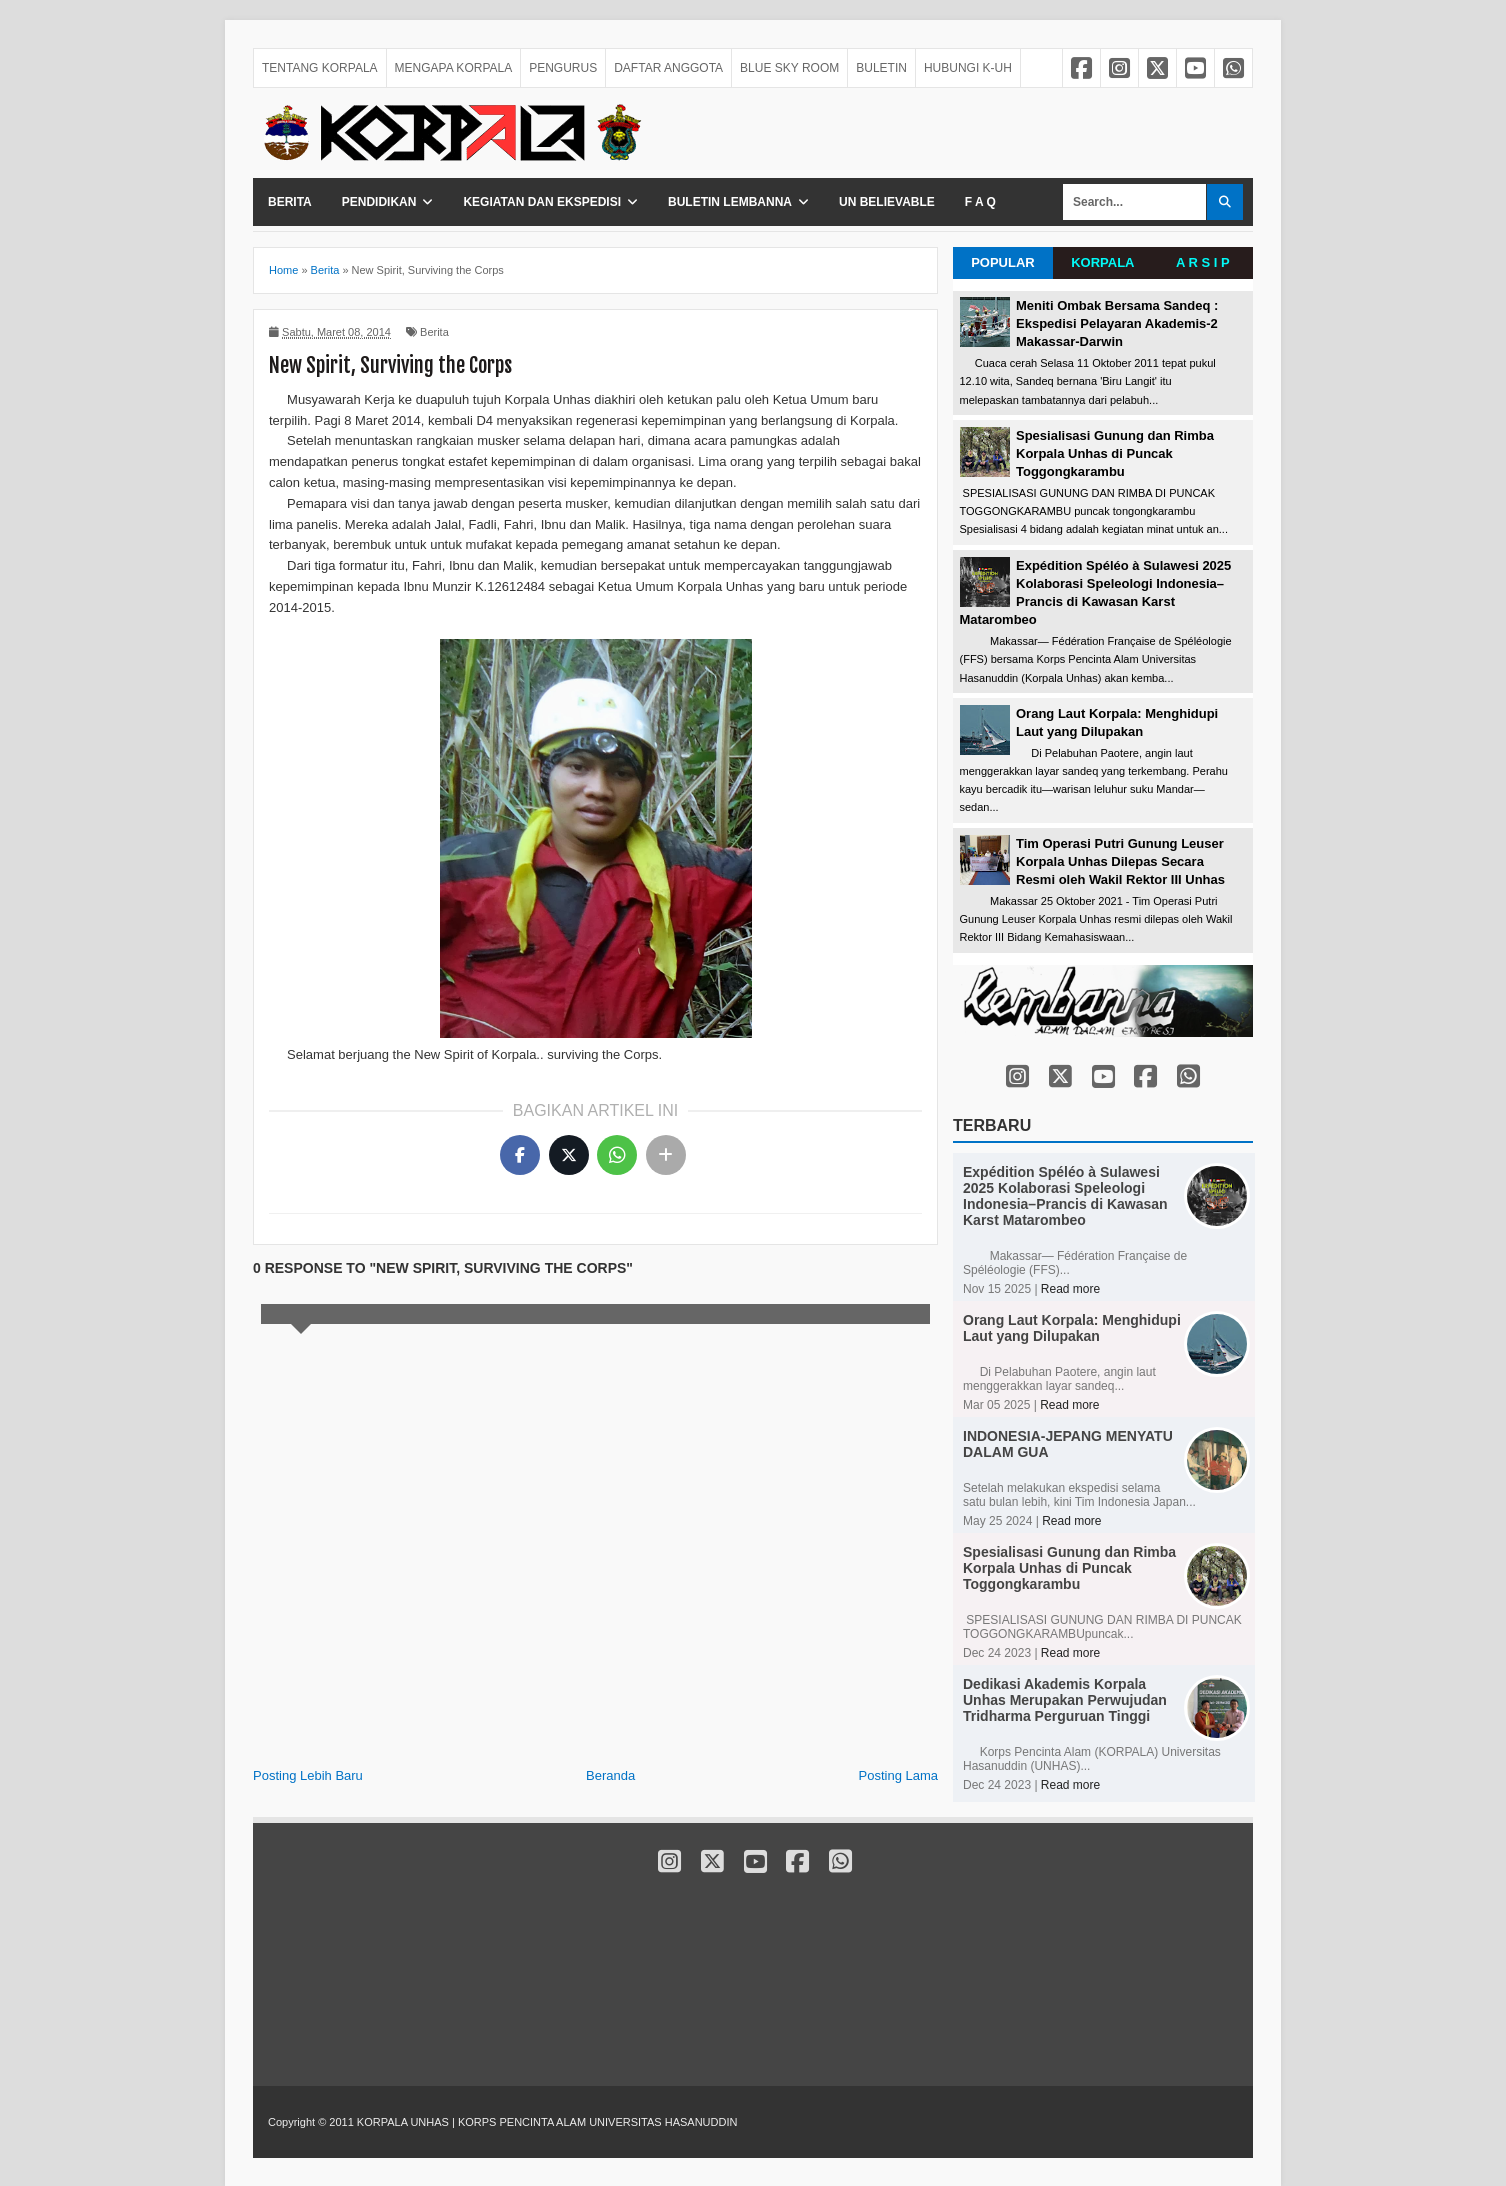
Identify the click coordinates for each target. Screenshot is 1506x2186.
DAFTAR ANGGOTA (668, 68)
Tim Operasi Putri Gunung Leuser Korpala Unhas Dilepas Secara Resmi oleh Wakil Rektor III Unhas (1120, 861)
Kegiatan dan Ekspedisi (542, 202)
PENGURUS (563, 68)
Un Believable (887, 202)
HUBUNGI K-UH (968, 68)
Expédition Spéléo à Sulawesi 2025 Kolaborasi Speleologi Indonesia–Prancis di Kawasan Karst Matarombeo (1065, 1196)
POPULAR (1003, 262)
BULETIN (881, 68)
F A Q (980, 202)
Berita (290, 202)
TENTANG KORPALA (320, 68)
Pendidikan (379, 202)
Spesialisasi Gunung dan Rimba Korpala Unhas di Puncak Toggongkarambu (1115, 453)
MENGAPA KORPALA (454, 68)
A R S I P (1203, 262)
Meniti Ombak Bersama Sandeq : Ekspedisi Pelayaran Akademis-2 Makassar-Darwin (1117, 323)
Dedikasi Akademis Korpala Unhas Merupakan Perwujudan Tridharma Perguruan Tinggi (1065, 1700)
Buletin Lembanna (730, 202)
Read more (1070, 1289)
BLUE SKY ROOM (789, 68)
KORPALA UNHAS (404, 2122)
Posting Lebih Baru (308, 1775)
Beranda (610, 1775)
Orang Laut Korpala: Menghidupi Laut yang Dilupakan (1072, 1328)
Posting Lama (899, 1775)
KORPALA (1102, 262)
